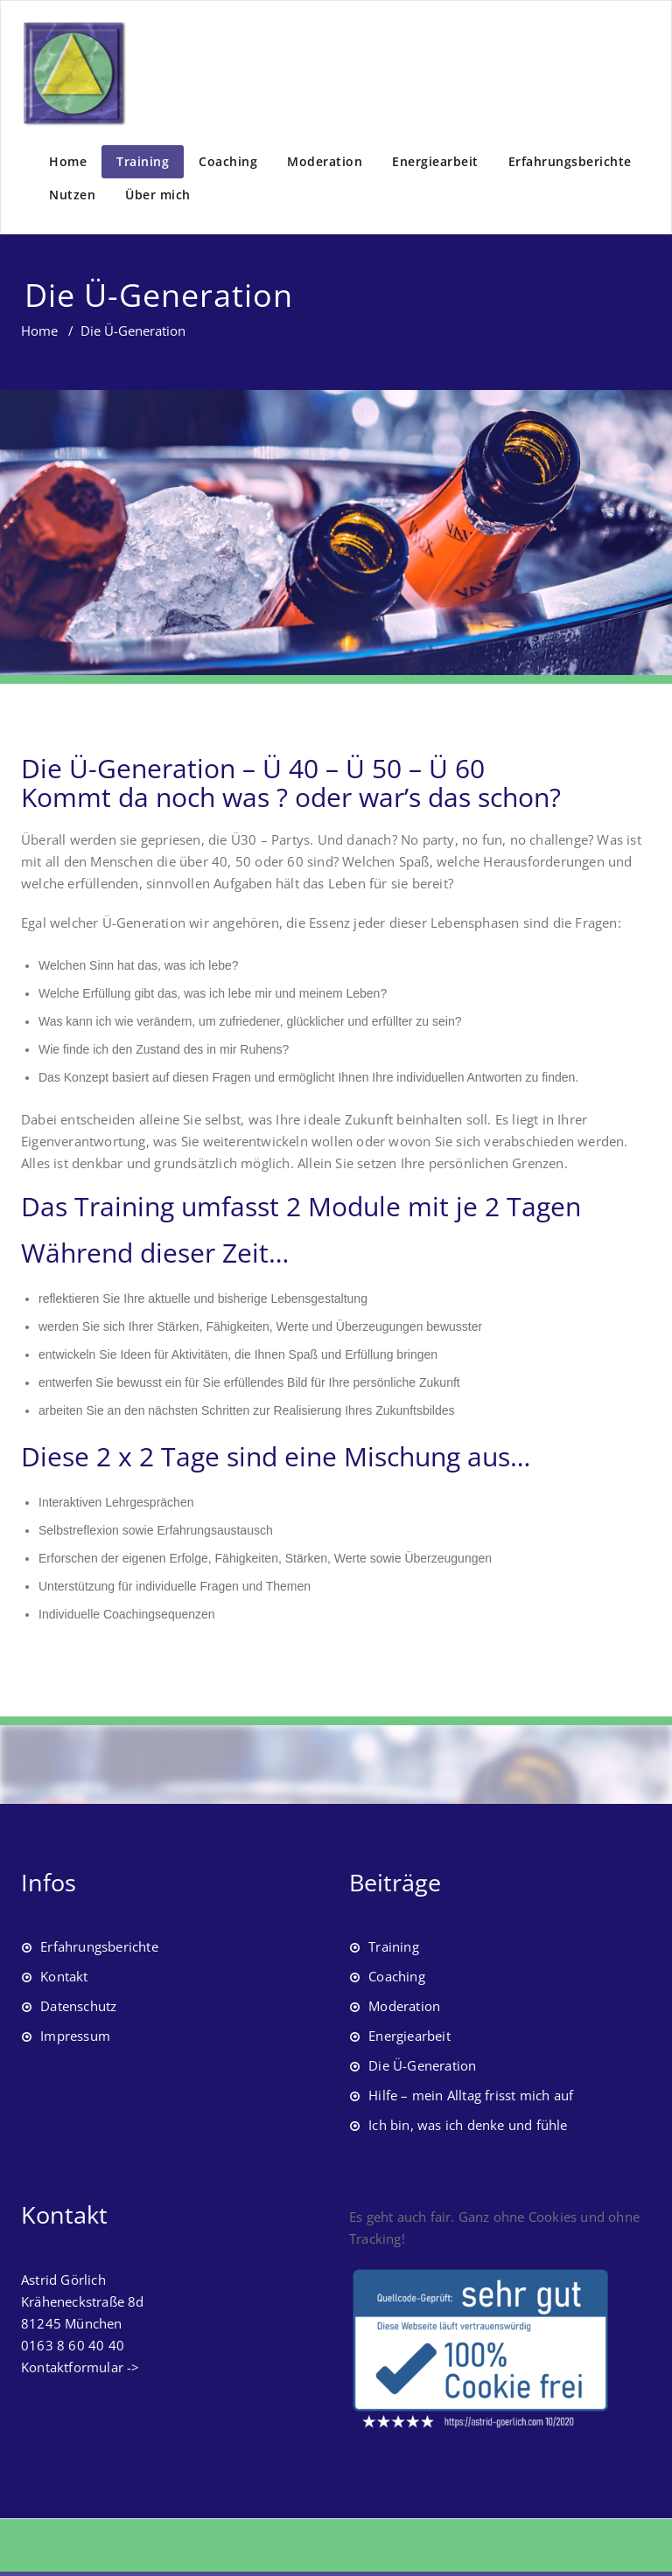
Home (68, 161)
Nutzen (72, 194)
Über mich (158, 194)
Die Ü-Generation (422, 2065)
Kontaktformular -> (80, 2367)
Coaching (228, 161)
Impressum (75, 2035)
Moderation (324, 161)
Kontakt (64, 1976)
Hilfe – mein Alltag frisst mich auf (470, 2095)
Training (142, 161)
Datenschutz (78, 2006)
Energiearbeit (435, 161)
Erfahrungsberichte (570, 161)
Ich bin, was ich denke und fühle (467, 2125)
